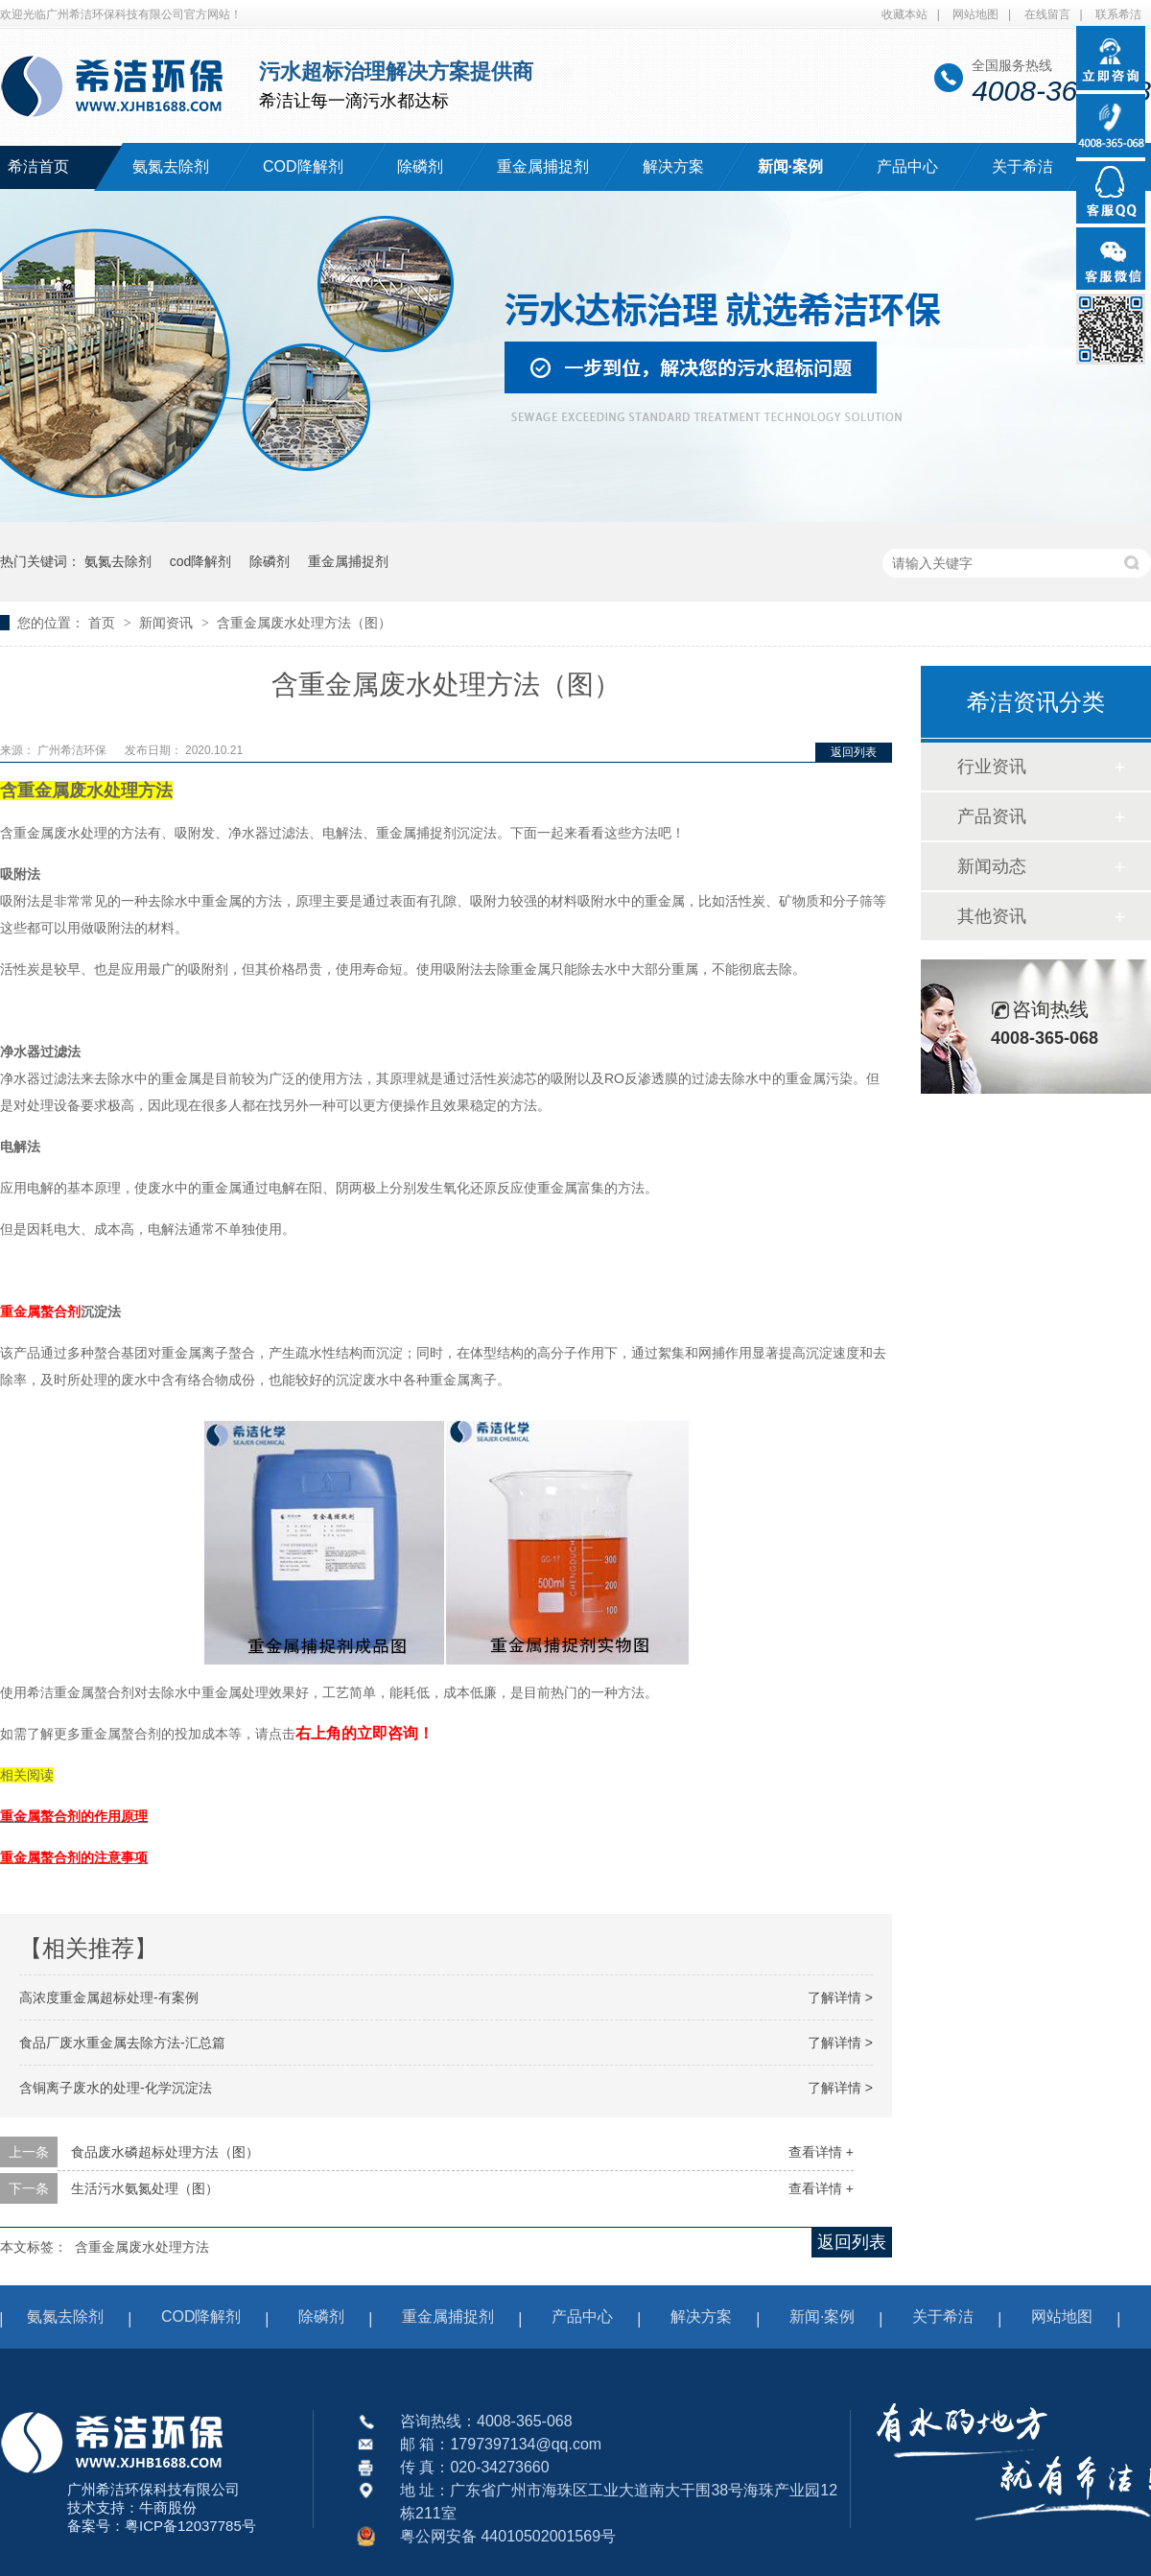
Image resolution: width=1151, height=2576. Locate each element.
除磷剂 (420, 166)
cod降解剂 (201, 561)
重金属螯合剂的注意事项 (74, 1857)
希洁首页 (38, 166)
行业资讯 (991, 766)
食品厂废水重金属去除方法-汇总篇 (122, 2042)
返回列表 (854, 752)
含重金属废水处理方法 (142, 2247)
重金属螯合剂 (40, 1311)
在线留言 (1047, 14)
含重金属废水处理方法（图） (304, 622)
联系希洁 (1118, 14)
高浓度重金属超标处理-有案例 (109, 1997)
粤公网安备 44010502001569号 (508, 2536)
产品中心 (907, 166)
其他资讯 (991, 916)
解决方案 (673, 166)
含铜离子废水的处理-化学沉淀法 (115, 2087)
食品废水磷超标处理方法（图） (165, 2152)
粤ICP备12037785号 (190, 2525)
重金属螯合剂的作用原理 (74, 1816)
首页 (103, 622)
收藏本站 (904, 14)
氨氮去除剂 (170, 166)
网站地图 (975, 14)
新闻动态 (991, 866)
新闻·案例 (790, 166)
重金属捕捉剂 (543, 166)
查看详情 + (821, 2152)
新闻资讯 (168, 622)
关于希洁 (1022, 166)
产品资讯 (991, 816)
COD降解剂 (303, 166)
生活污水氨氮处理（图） (145, 2188)
